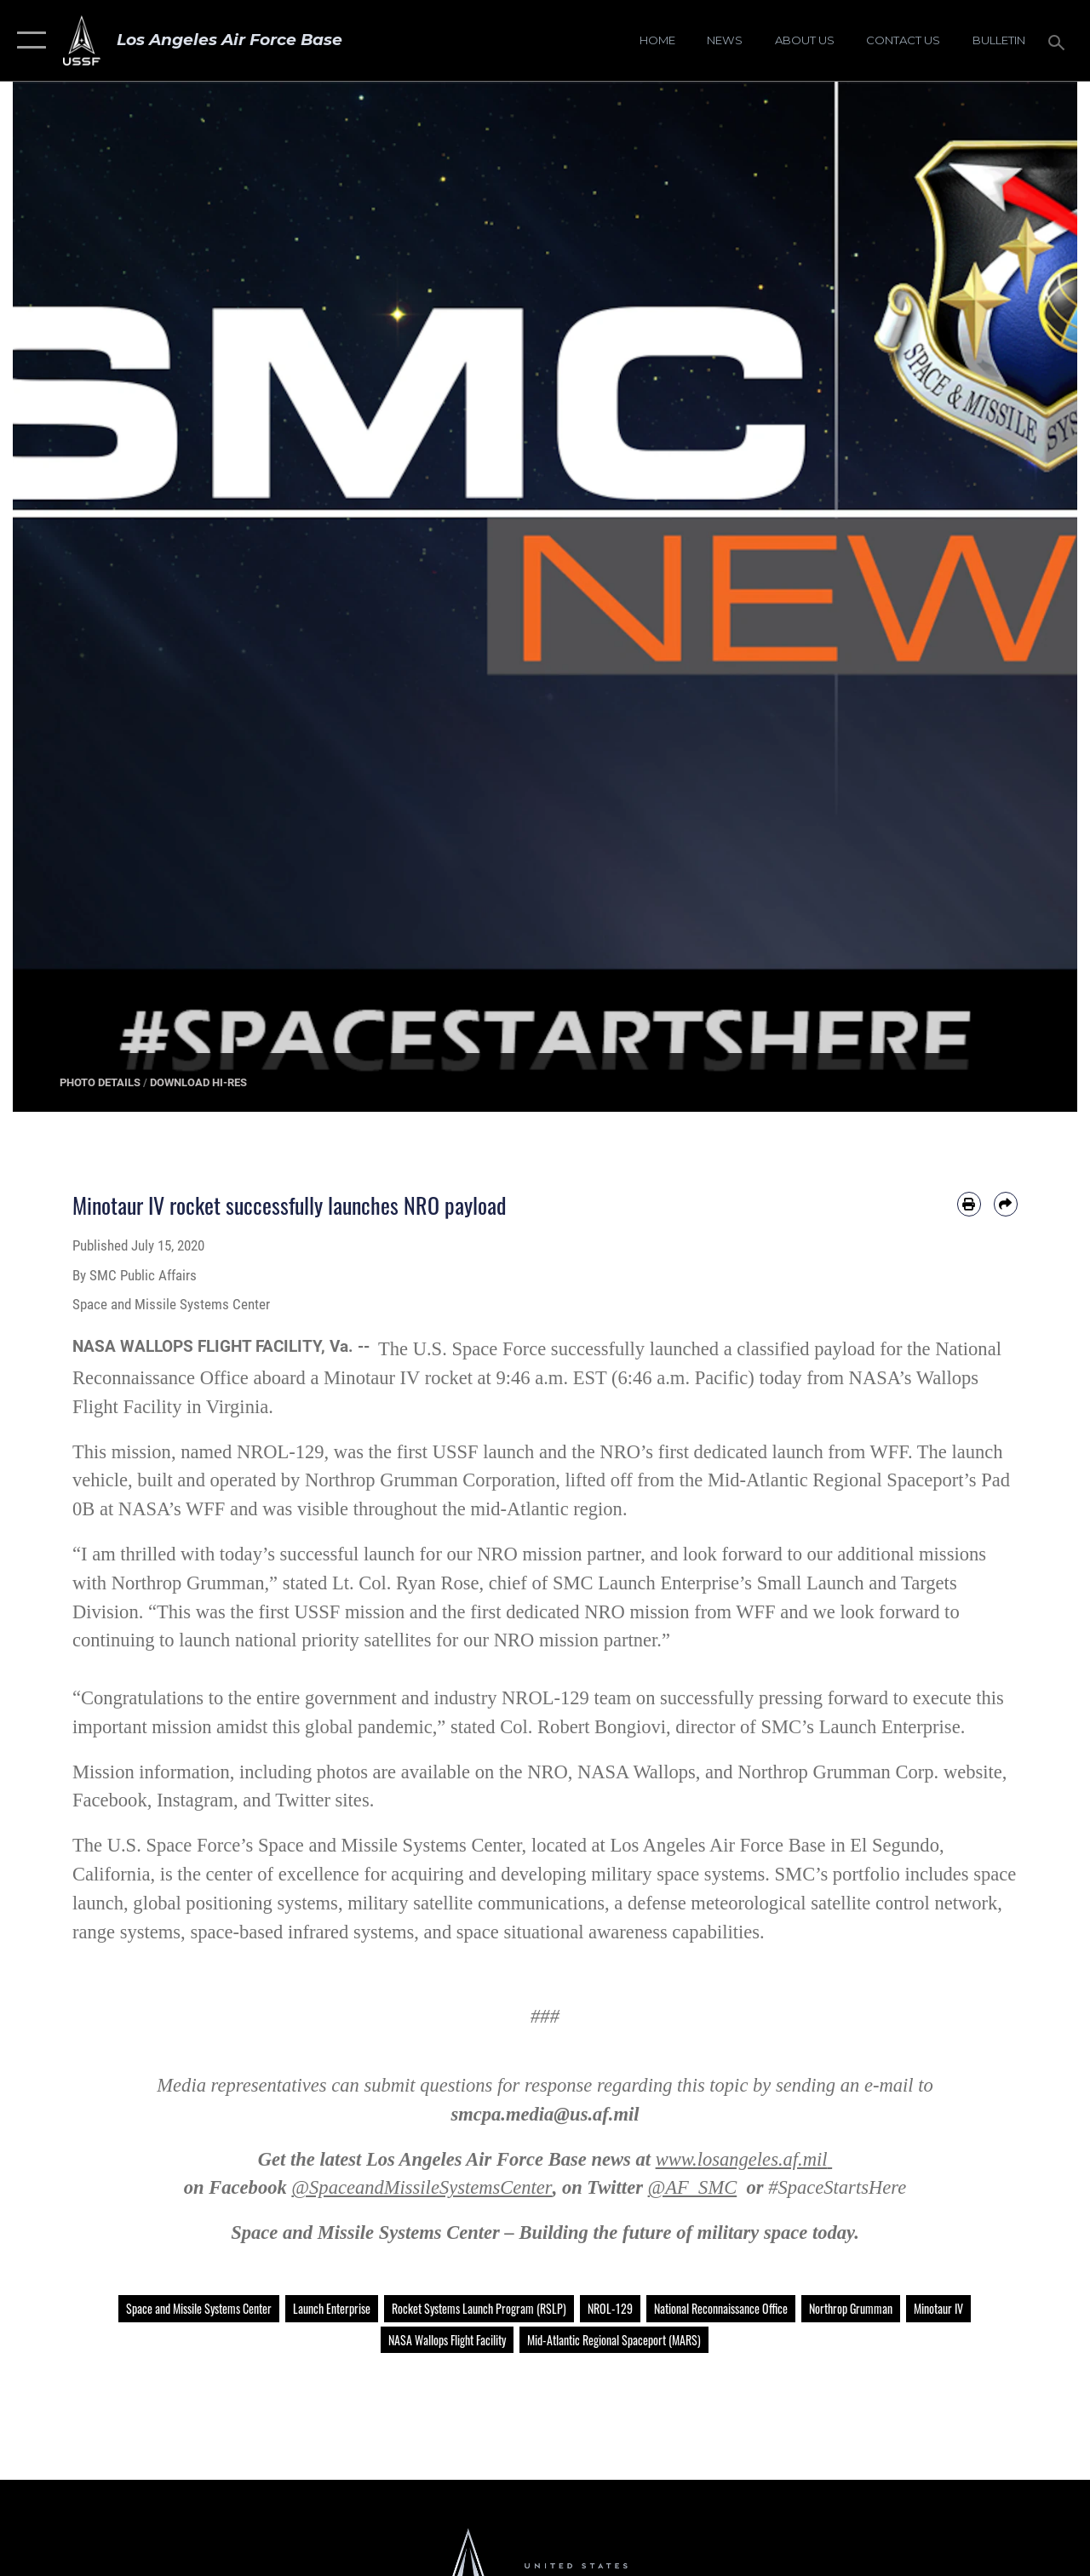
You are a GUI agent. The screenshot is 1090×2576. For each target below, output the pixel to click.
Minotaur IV (938, 2308)
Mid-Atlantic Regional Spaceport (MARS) (614, 2340)
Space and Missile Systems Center (199, 2308)
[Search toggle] (1059, 40)
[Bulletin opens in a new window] (999, 40)
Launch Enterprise (331, 2308)
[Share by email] (1006, 1204)
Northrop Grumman (850, 2308)
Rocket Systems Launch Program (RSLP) (479, 2308)
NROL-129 (610, 2308)
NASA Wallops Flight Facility (447, 2340)
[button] (27, 40)
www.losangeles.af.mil (742, 2159)
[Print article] (969, 1204)
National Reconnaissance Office (721, 2308)
